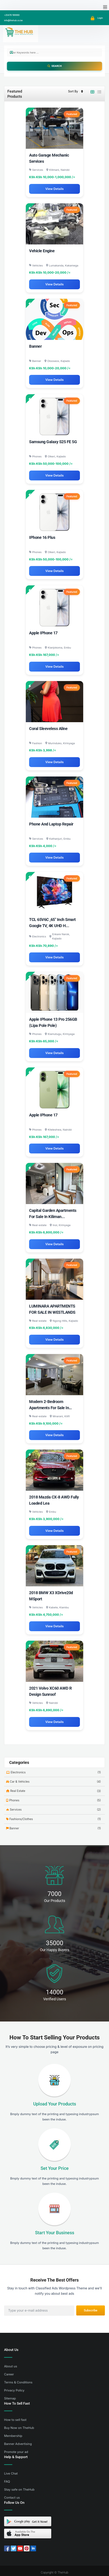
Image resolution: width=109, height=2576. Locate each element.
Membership (13, 2436)
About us (10, 2366)
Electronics (53, 1772)
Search (55, 65)
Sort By (75, 91)
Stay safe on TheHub (19, 2489)
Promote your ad (16, 2452)
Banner (53, 1828)
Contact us (12, 2497)
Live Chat (11, 2473)
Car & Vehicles (53, 1781)
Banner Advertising (18, 2444)
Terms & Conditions (18, 2382)
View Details (54, 189)
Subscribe (90, 2310)
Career (9, 2374)
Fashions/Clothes (53, 1819)
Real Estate (53, 1791)
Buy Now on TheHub (19, 2428)
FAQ (7, 2481)
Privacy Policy (14, 2390)
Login (97, 18)
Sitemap (10, 2398)
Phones (53, 1800)
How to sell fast (15, 2420)
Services (53, 1809)
